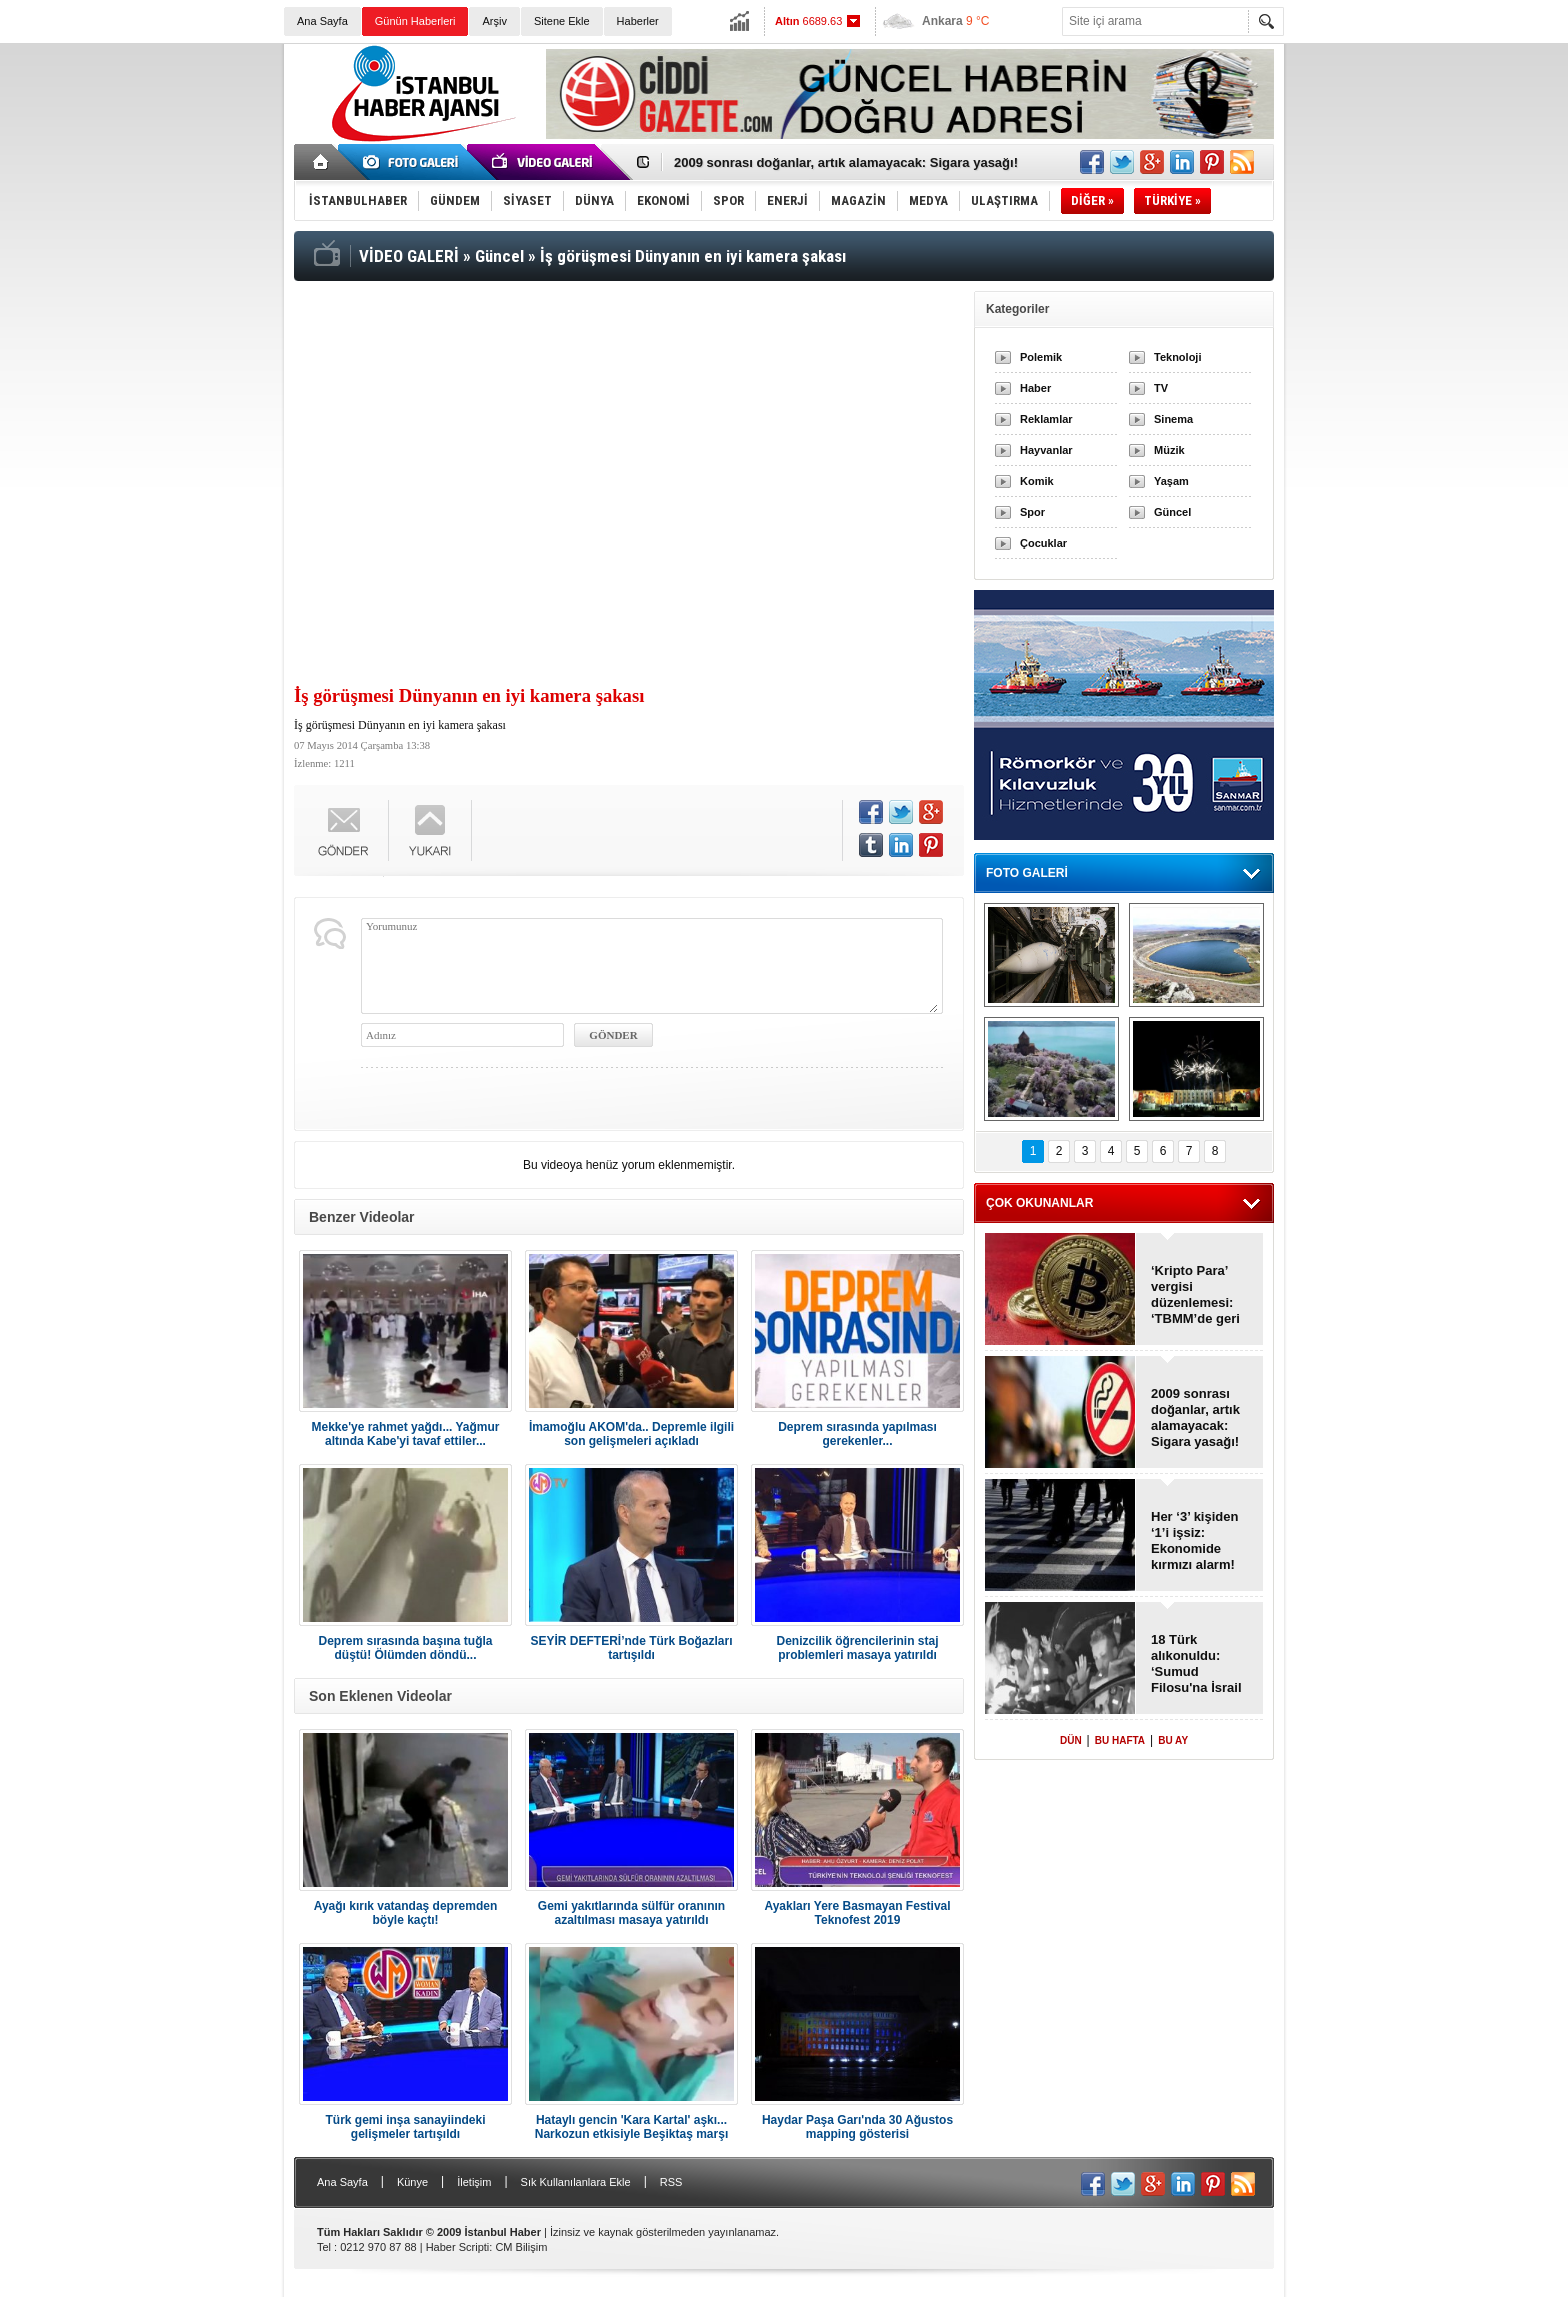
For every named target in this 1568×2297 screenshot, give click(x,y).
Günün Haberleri (415, 21)
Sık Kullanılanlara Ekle (576, 2182)
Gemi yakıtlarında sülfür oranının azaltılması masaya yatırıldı (631, 1913)
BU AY (1173, 1740)
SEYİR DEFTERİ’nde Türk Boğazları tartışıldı (631, 1648)
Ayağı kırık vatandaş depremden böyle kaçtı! (406, 1913)
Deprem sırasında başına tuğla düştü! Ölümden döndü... (405, 1648)
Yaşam (1171, 481)
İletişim (474, 2182)
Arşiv (494, 21)
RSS (671, 2182)
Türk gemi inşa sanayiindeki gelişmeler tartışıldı (405, 2127)
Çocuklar (1043, 543)
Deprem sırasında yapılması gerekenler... (857, 1434)
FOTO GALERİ (1027, 873)
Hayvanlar (1046, 450)
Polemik (1041, 357)
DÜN (1071, 1740)
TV (1161, 388)
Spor (1032, 512)
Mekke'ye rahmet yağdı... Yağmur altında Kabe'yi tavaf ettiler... (405, 1434)
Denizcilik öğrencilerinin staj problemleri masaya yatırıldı (857, 1648)
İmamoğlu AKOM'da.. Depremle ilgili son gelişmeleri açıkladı (631, 1434)
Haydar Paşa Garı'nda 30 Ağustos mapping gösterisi (857, 2127)
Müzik (1169, 450)
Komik (1037, 481)
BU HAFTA (1120, 1740)
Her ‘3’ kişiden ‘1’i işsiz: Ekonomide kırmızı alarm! (1194, 1540)
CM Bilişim (521, 2247)
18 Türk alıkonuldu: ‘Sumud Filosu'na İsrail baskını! (1196, 1664)
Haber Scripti (458, 2247)
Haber (1035, 388)
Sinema (1173, 419)
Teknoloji (1177, 357)
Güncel (1172, 512)
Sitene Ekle (562, 21)
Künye (412, 2182)
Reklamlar (1046, 419)
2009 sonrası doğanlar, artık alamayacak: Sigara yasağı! (846, 162)
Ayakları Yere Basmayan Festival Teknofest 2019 (857, 1913)
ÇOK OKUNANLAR (1039, 1203)
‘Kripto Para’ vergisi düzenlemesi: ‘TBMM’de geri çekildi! (1195, 1295)
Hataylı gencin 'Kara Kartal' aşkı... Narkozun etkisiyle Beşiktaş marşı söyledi (631, 2127)
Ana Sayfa (322, 21)
